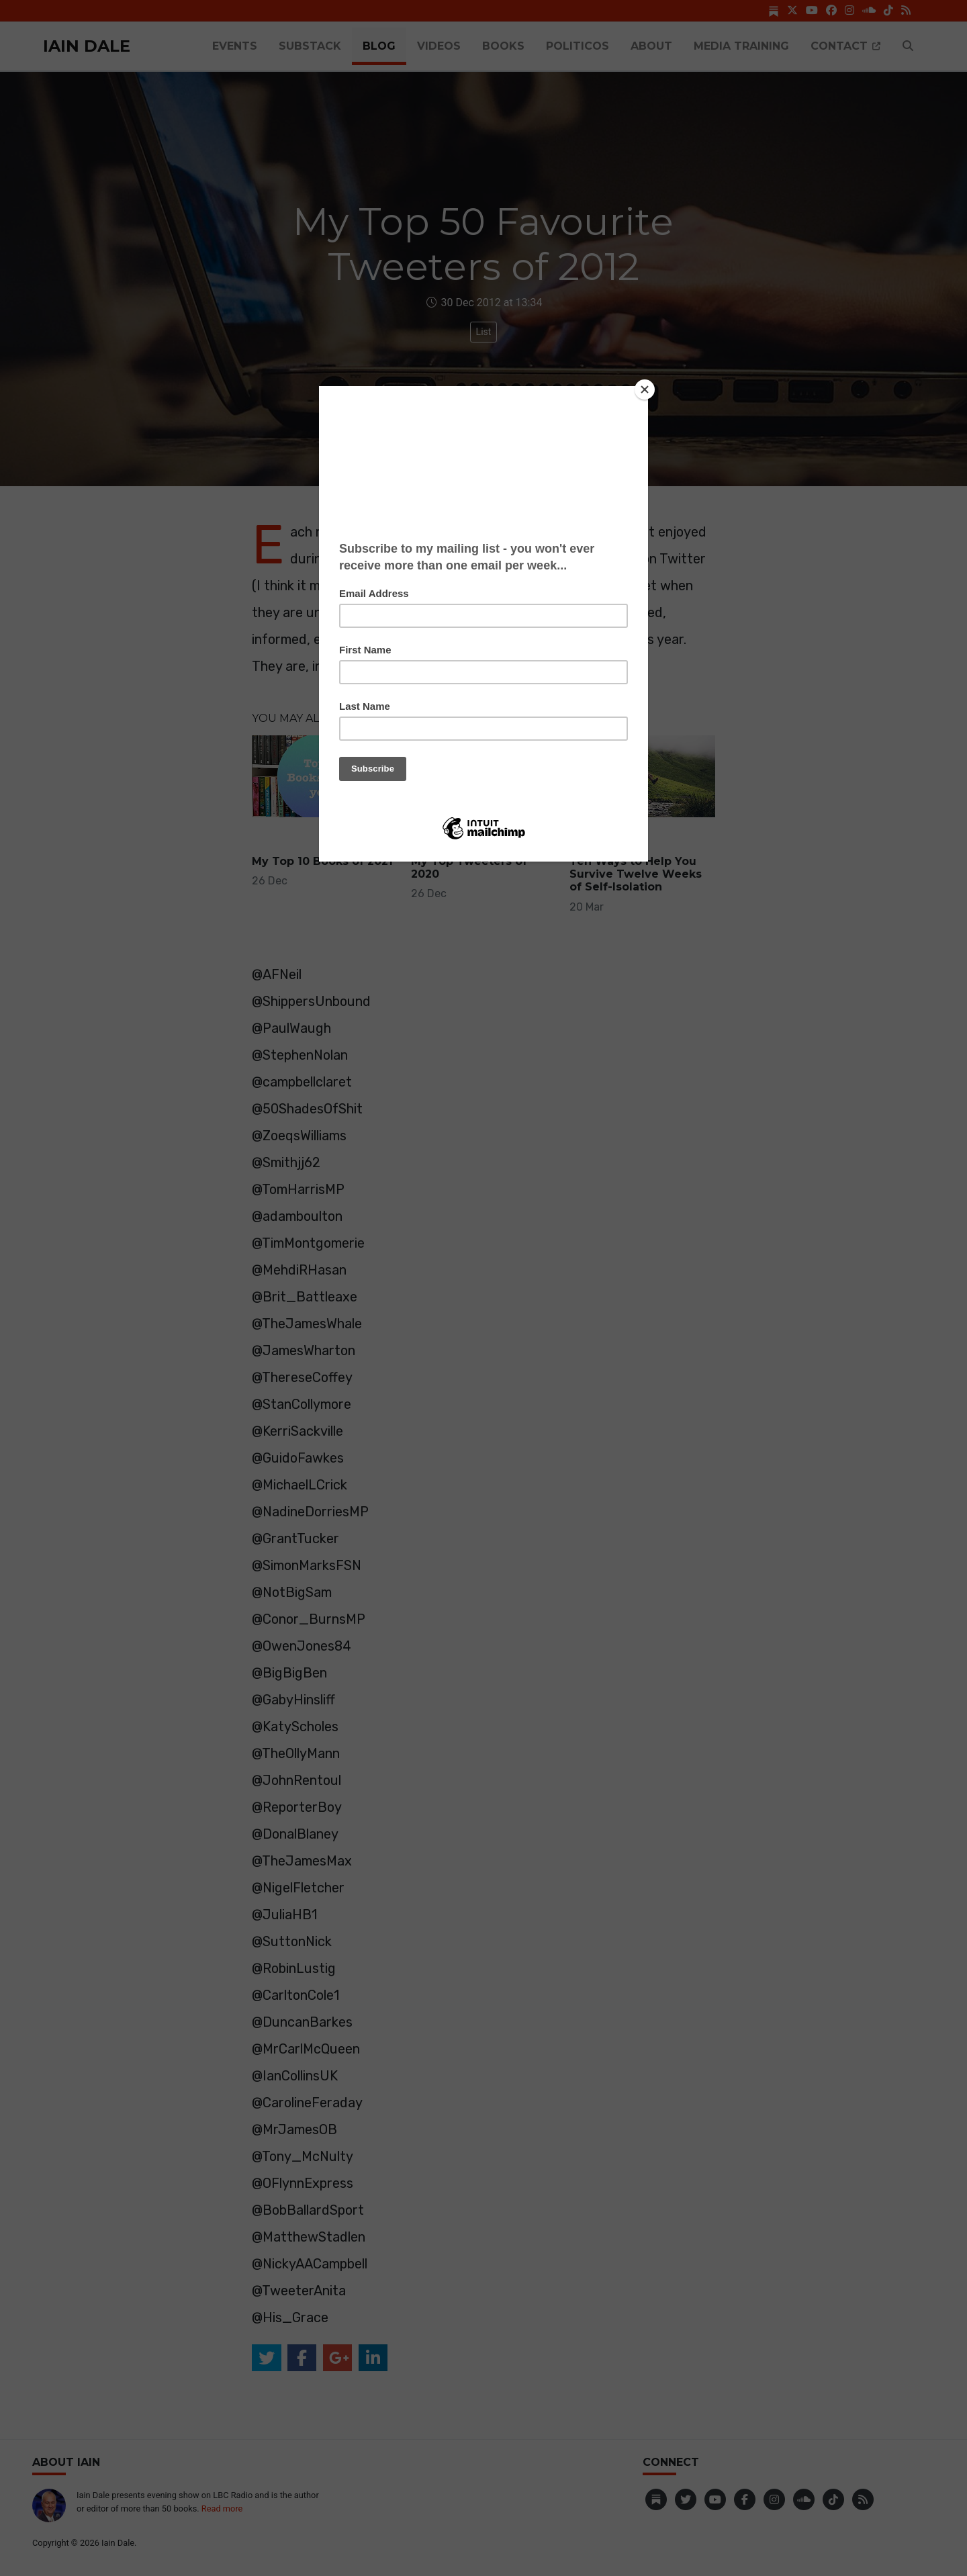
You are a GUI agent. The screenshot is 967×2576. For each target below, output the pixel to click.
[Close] (645, 389)
